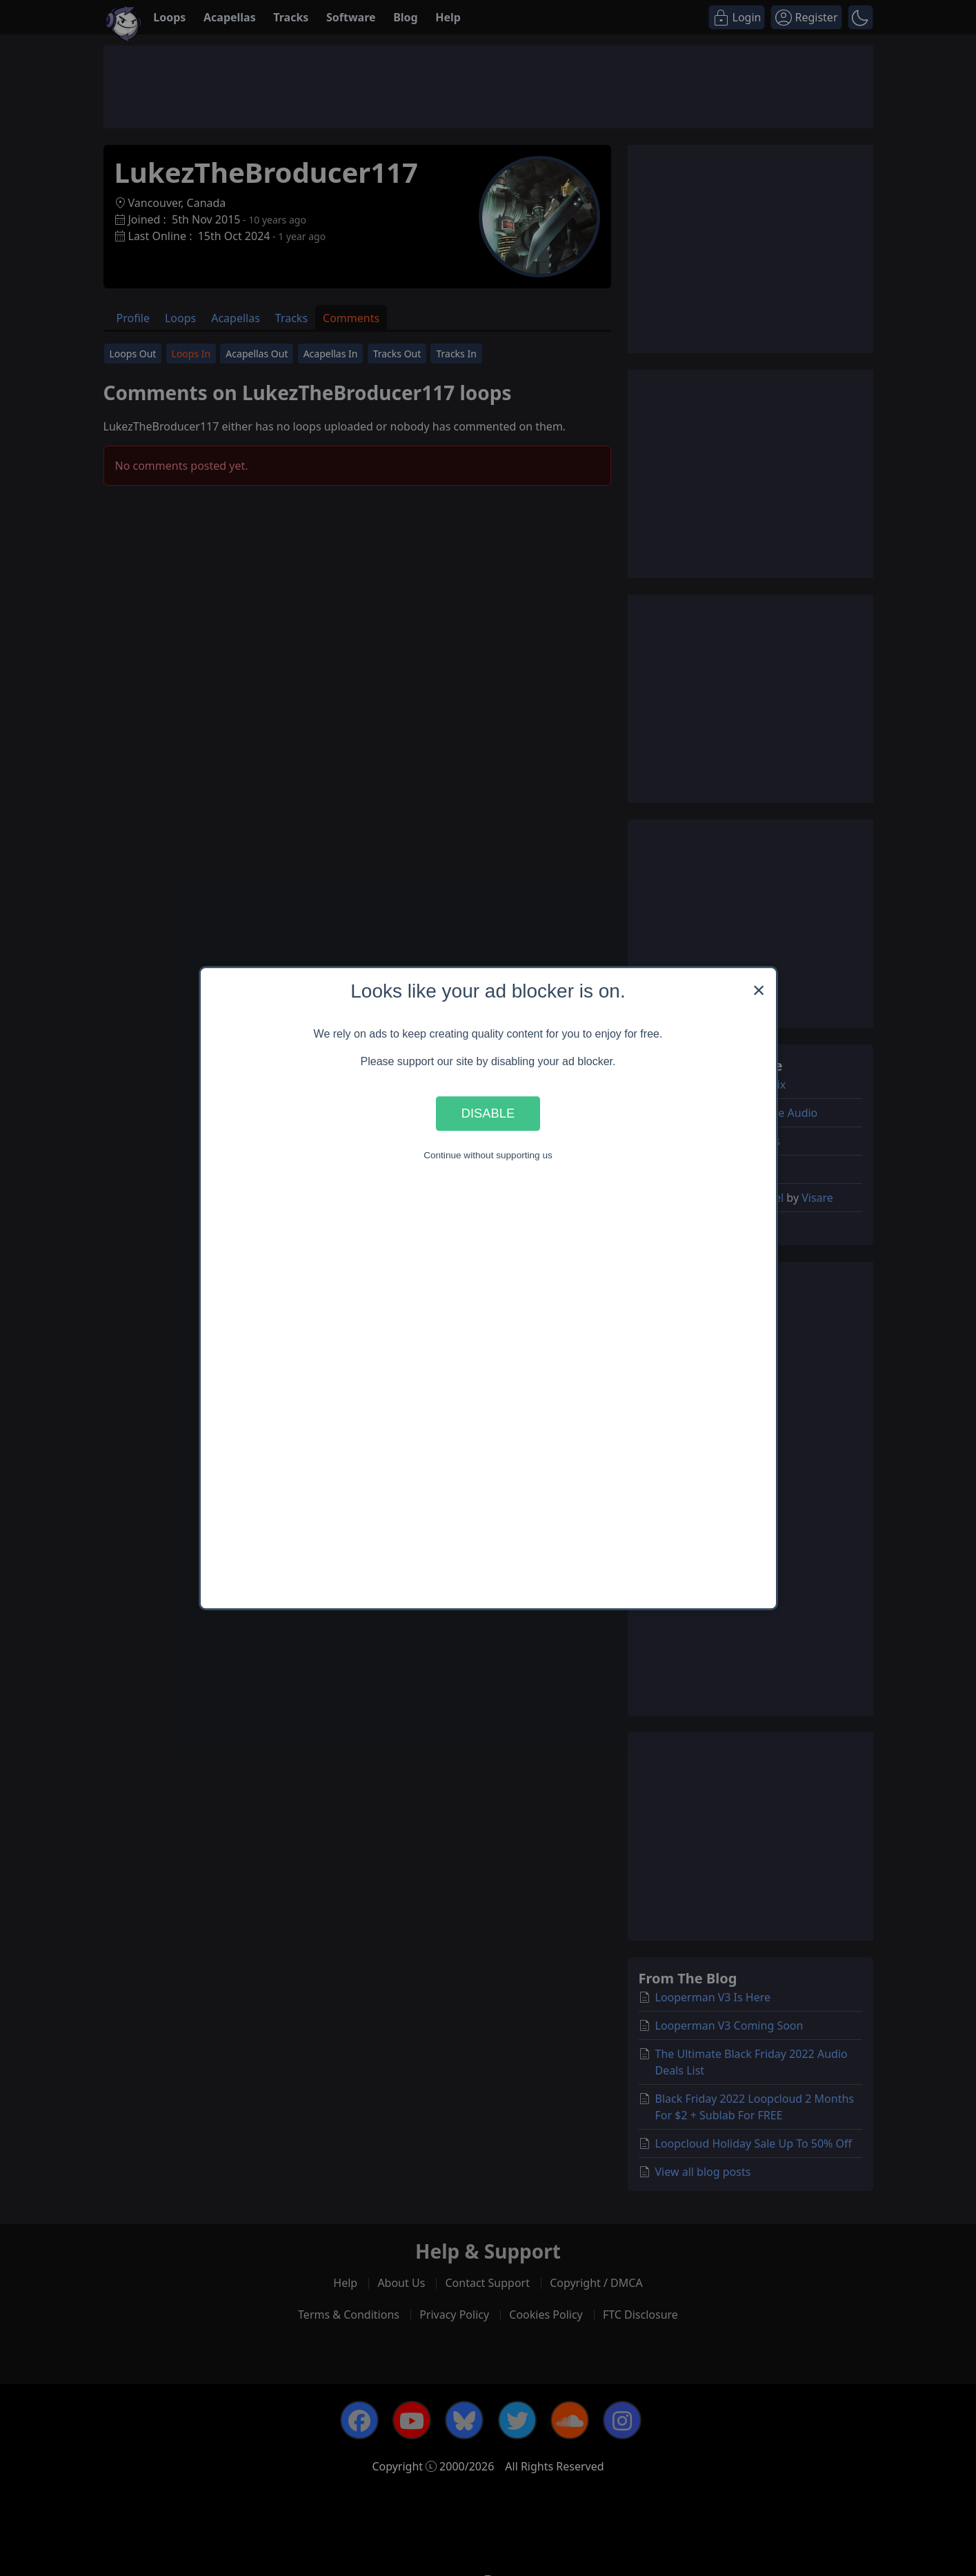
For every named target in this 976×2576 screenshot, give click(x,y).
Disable (488, 1113)
